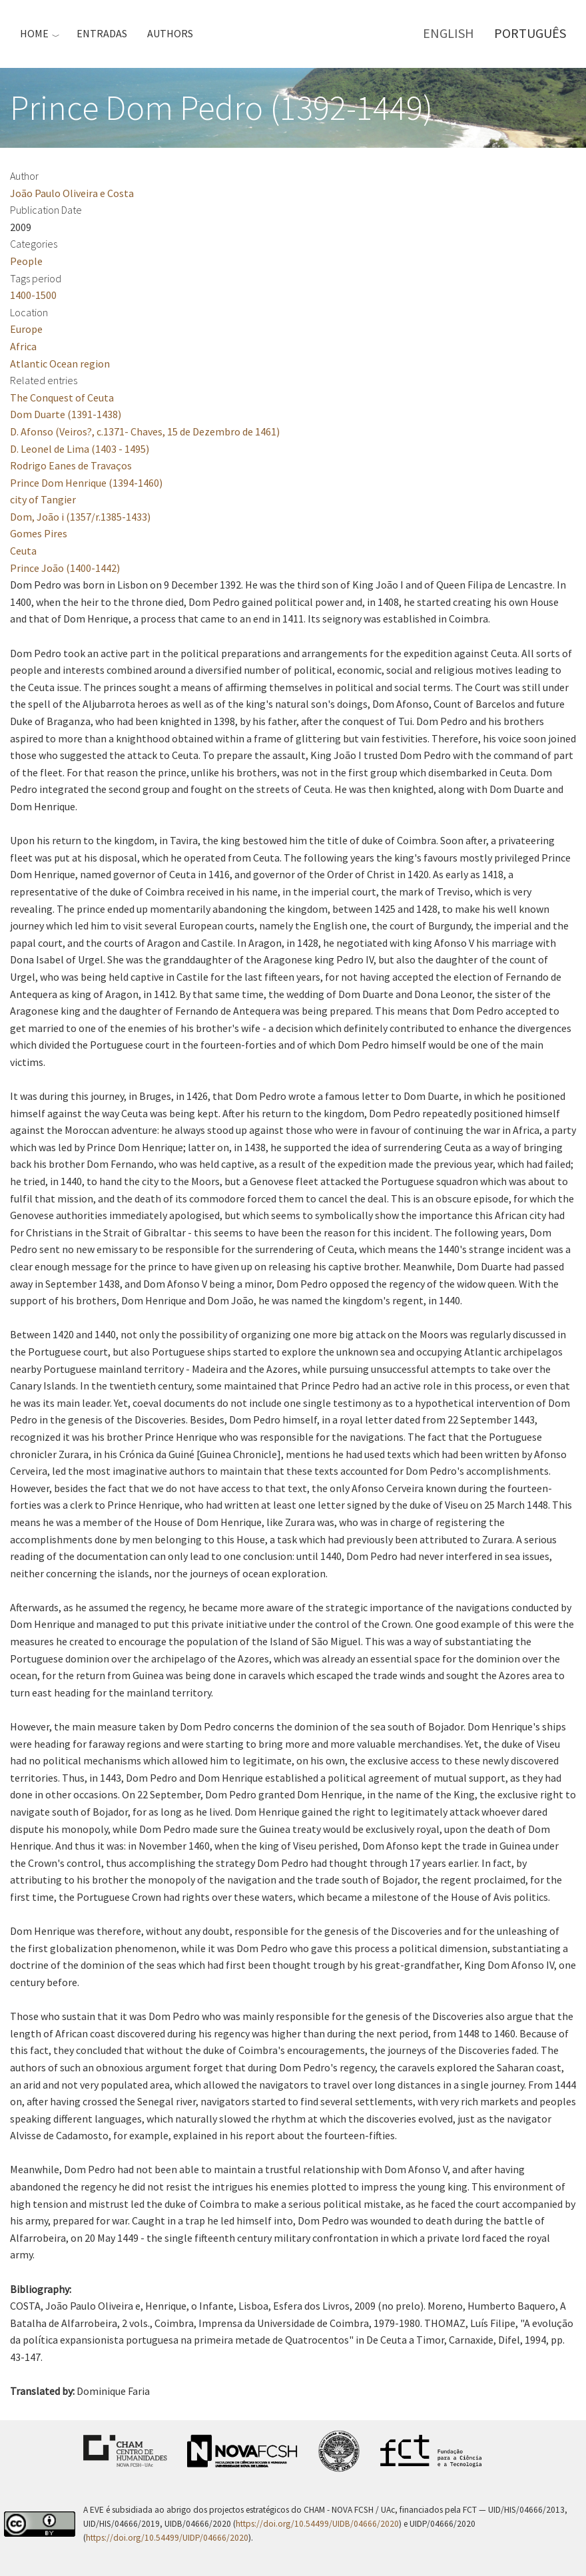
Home (34, 33)
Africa (23, 346)
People (26, 261)
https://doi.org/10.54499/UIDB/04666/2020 (317, 2523)
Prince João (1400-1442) (65, 568)
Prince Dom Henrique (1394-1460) (86, 482)
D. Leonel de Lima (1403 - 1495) (79, 448)
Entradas (102, 33)
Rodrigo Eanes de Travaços (71, 465)
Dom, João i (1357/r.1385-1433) (80, 516)
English (448, 33)
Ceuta (23, 550)
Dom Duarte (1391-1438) (65, 414)
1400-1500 (33, 295)
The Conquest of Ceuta (62, 397)
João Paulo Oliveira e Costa (72, 193)
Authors (170, 33)
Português (530, 33)
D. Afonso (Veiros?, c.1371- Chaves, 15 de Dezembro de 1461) (145, 431)
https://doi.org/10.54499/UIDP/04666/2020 (167, 2537)
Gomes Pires (38, 533)
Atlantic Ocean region (60, 363)
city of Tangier (43, 499)
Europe (26, 329)
